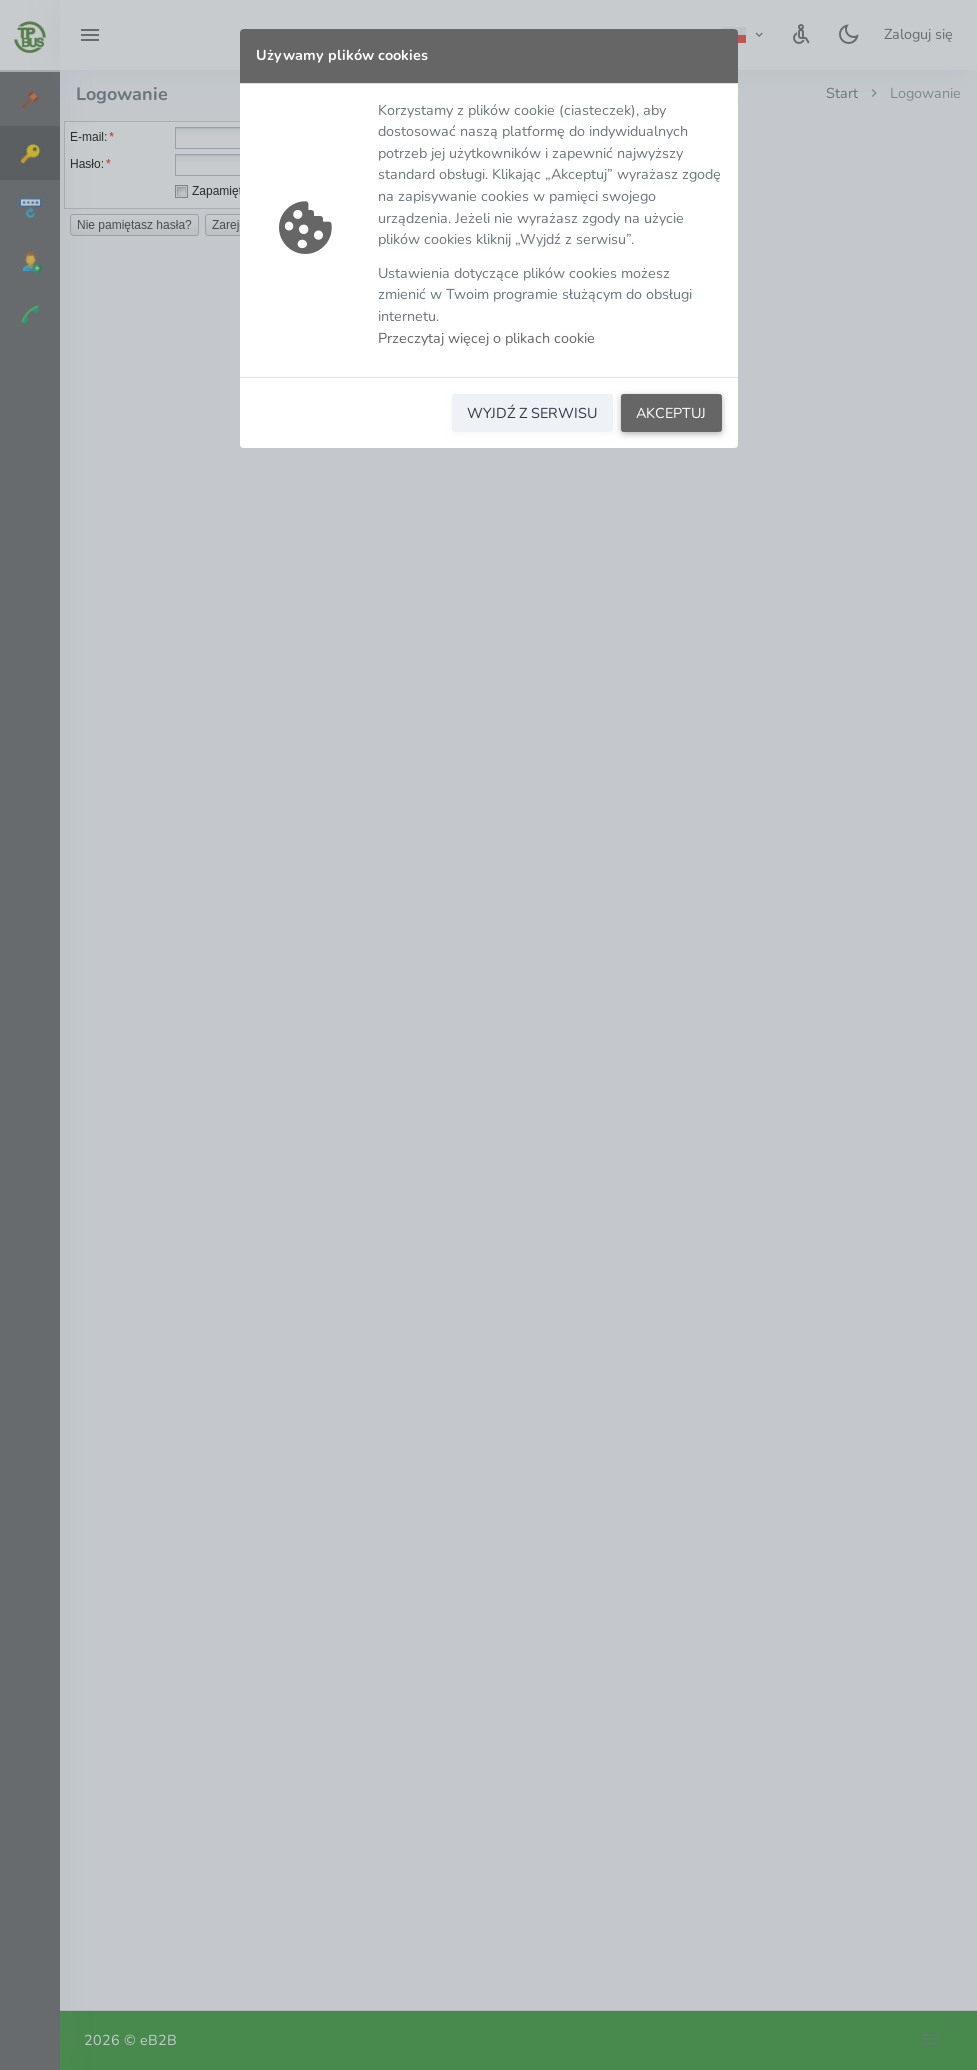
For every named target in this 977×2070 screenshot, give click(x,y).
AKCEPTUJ (671, 413)
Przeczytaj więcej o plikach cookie (486, 338)
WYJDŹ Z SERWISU (532, 413)
